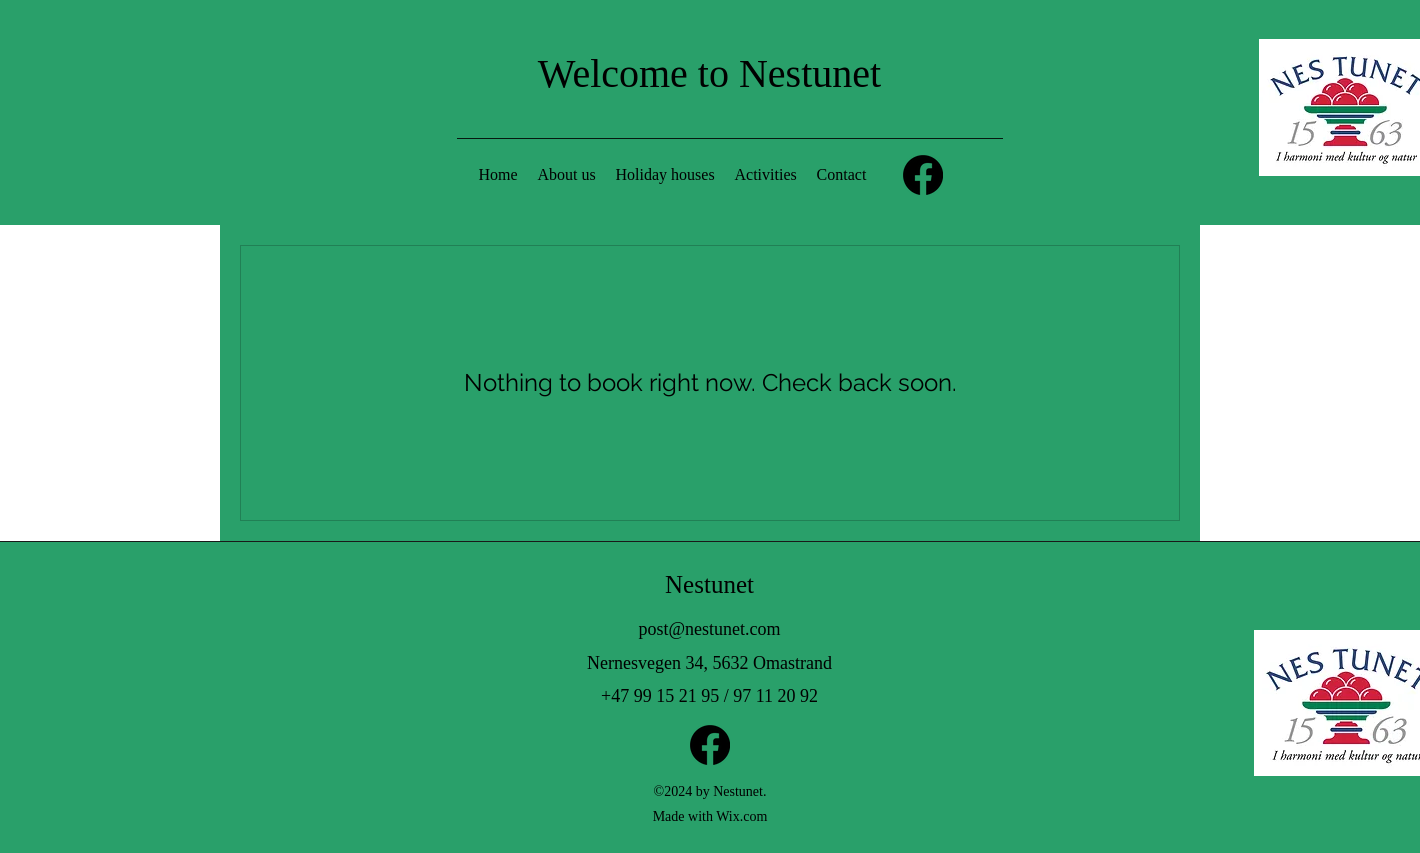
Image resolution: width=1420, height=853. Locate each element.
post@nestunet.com (709, 629)
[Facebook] (923, 175)
